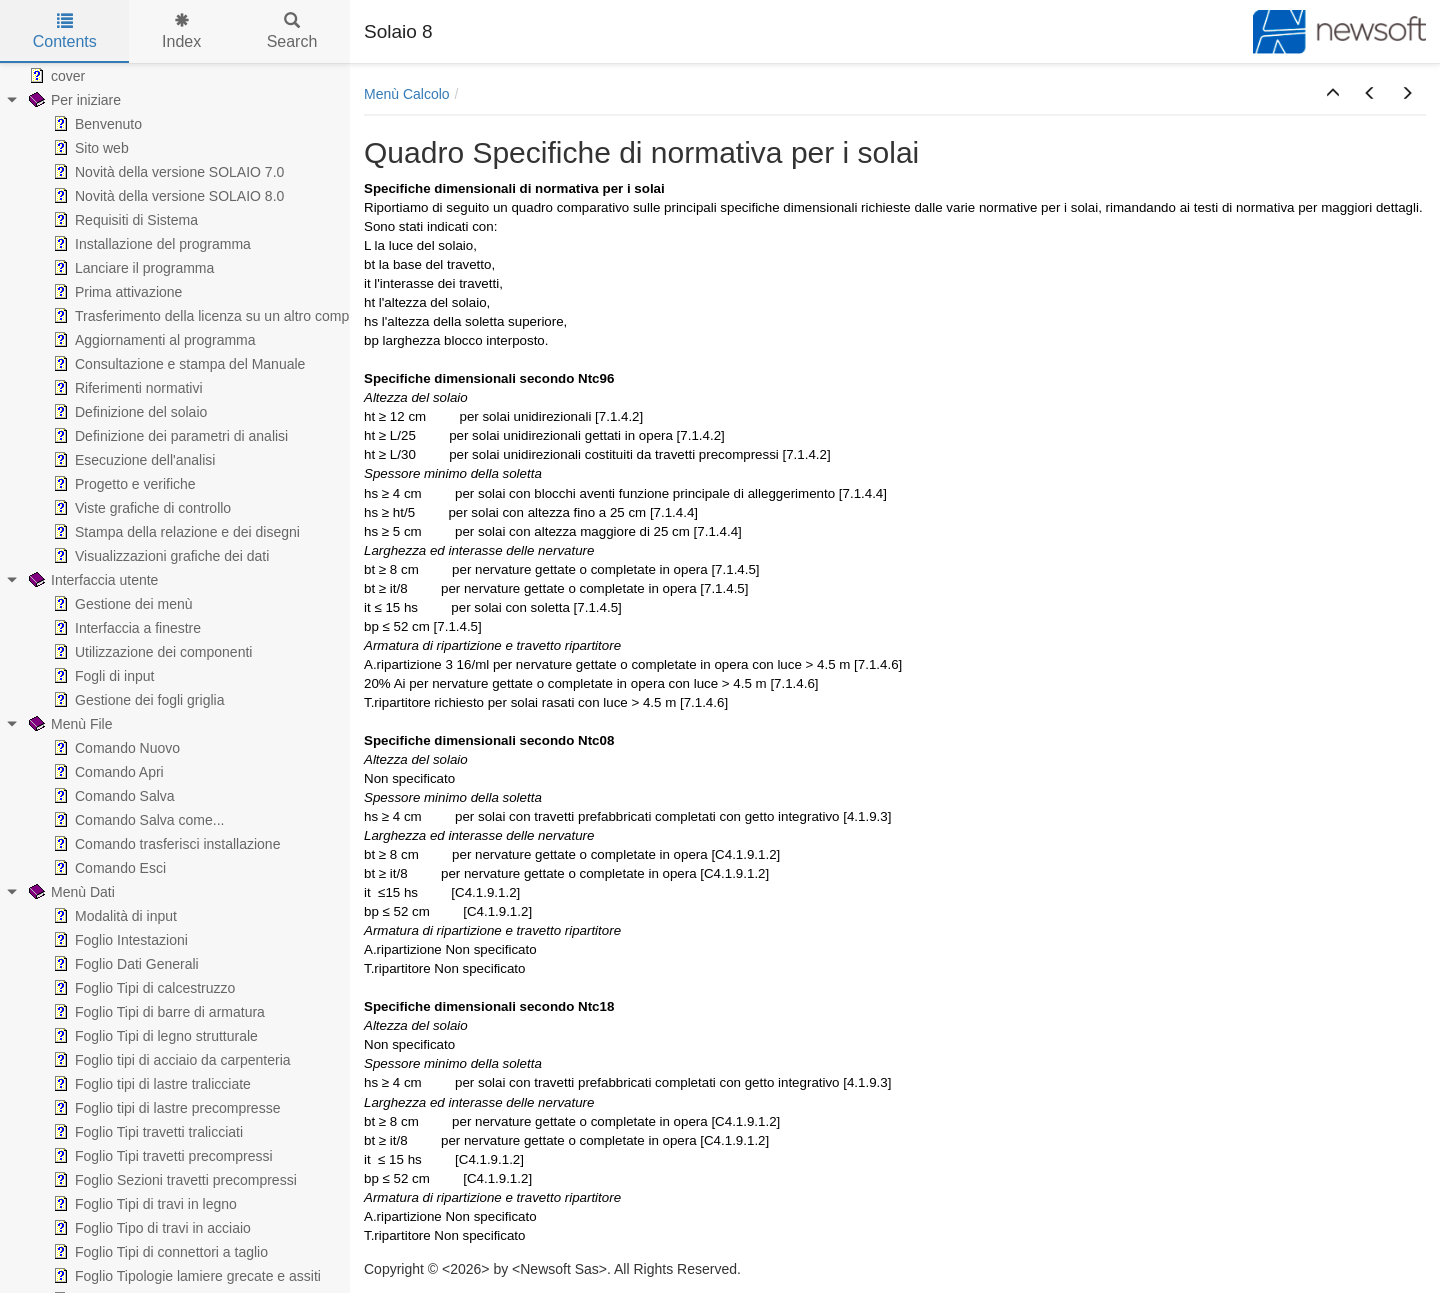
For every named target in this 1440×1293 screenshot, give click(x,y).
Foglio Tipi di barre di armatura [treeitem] (157, 1012)
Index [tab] (181, 31)
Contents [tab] (65, 31)
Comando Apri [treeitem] (106, 772)
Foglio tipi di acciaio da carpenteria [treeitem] (170, 1060)
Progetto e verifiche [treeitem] (122, 484)
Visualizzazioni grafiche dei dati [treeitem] (159, 556)
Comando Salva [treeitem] (112, 796)
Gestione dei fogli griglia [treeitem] (136, 700)
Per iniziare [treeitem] (73, 100)
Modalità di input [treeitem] (113, 916)
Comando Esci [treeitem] (107, 868)
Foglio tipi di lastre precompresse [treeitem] (164, 1108)
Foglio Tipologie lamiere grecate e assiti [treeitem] (185, 1276)
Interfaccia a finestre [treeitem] (125, 628)
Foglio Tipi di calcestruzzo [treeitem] (142, 988)
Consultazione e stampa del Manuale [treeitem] (177, 364)
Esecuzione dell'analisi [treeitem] (132, 460)
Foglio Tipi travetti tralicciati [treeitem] (146, 1132)
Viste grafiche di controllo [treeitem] (140, 508)
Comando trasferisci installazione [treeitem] (164, 844)
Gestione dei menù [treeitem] (121, 604)
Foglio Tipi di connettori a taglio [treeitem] (158, 1252)
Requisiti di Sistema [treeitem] (123, 220)
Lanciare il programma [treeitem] (131, 268)
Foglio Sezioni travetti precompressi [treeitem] (173, 1180)
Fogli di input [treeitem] (101, 676)
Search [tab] (292, 31)
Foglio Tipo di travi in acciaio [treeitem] (150, 1228)
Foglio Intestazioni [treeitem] (118, 940)
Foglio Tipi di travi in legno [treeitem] (143, 1204)
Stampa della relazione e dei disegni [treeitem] (174, 532)
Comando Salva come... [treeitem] (136, 820)
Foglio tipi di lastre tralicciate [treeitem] (150, 1084)
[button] (1333, 94)
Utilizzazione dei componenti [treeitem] (150, 652)
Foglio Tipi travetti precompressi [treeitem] (161, 1156)
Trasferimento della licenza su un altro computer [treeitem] (211, 316)
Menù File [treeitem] (68, 724)
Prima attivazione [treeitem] (115, 292)
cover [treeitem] (55, 76)
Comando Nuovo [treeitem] (114, 748)
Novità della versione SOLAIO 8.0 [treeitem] (166, 196)
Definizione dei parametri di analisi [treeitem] (168, 436)
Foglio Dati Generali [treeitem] (124, 964)
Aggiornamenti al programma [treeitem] (152, 340)
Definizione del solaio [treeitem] (128, 412)
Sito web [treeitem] (89, 148)
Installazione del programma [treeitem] (150, 244)
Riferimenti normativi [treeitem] (126, 388)
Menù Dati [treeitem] (70, 892)
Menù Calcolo (407, 94)
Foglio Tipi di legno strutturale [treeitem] (153, 1036)
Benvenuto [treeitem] (95, 124)
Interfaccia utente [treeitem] (91, 580)
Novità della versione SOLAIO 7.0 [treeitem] (166, 172)
